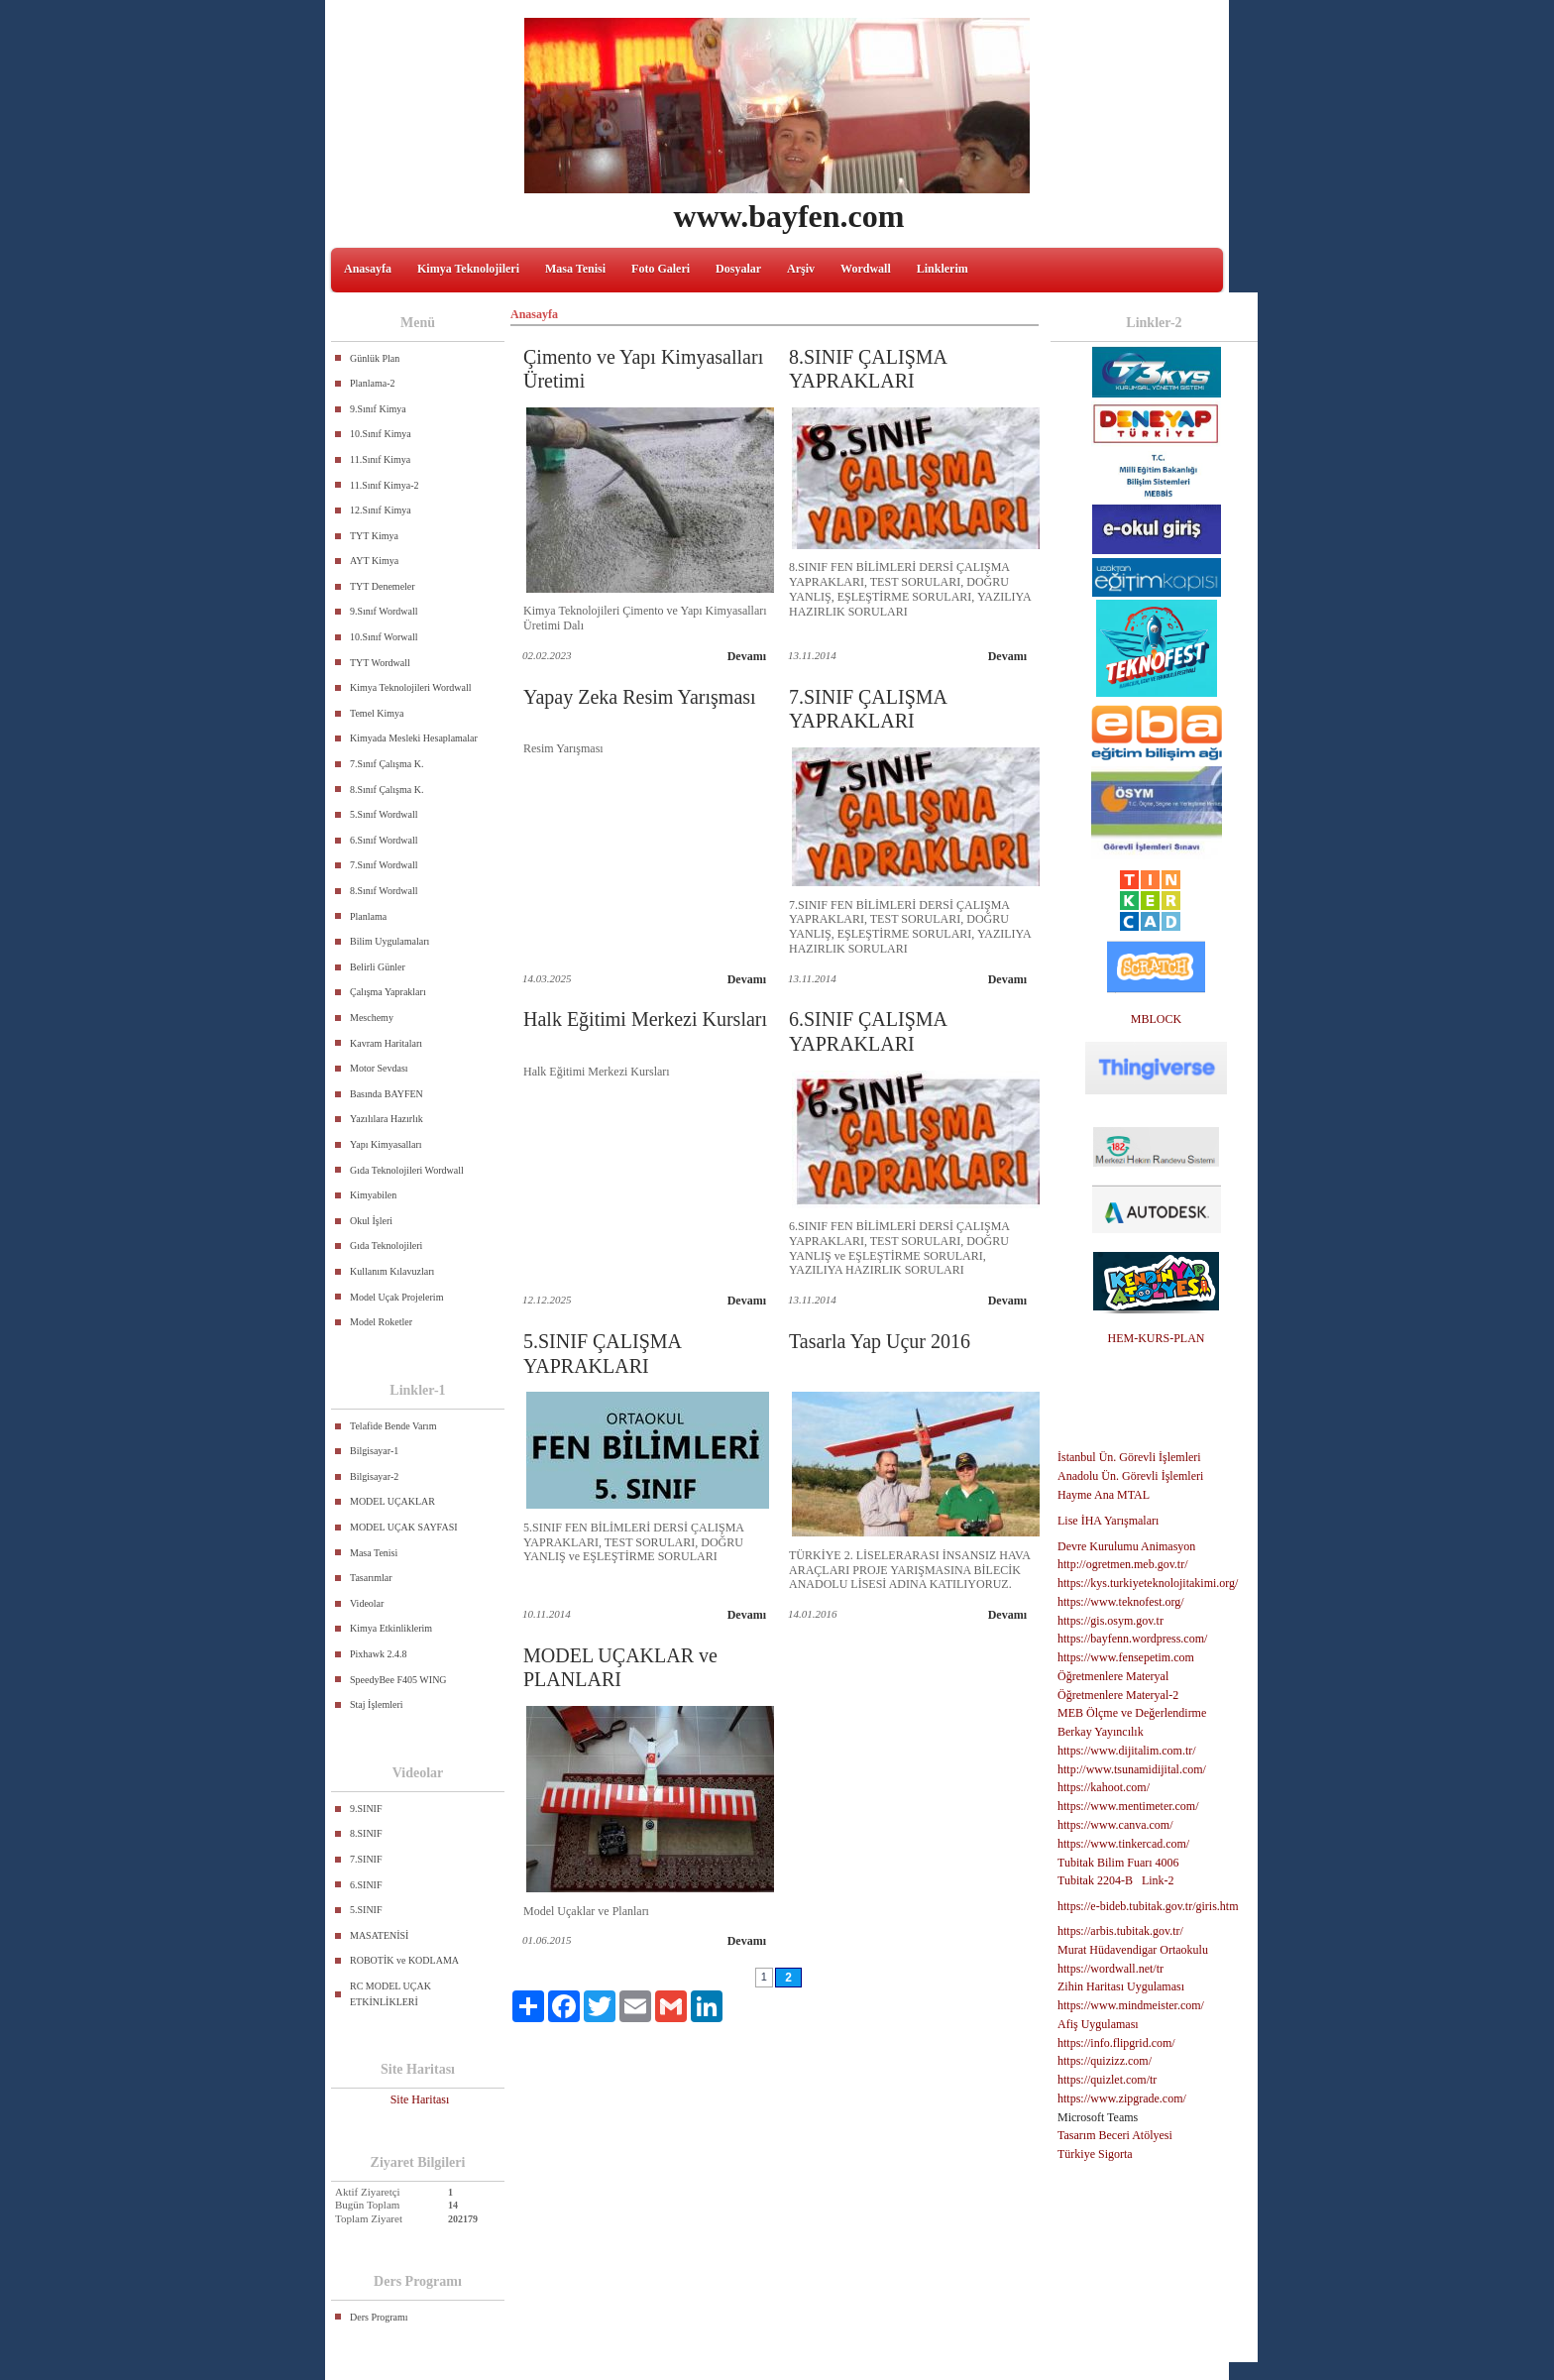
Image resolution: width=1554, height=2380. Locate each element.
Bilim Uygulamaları (389, 941)
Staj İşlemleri (376, 1704)
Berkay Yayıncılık (1100, 1732)
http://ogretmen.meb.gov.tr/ (1122, 1564)
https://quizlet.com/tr (1107, 2080)
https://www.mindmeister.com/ (1130, 2005)
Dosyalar (738, 269)
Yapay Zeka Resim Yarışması (639, 697)
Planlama (368, 916)
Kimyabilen (373, 1195)
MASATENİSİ (379, 1935)
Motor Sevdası (379, 1068)
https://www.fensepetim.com (1125, 1657)
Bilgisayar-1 (374, 1450)
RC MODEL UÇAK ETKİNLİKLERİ (390, 1994)
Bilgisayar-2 (374, 1476)
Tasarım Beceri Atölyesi (1114, 2135)
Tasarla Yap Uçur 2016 (879, 1341)
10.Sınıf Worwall (383, 636)
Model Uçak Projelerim (396, 1297)
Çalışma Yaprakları (388, 991)
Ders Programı (379, 2317)
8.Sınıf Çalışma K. (386, 789)
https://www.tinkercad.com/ (1123, 1844)
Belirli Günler (377, 967)
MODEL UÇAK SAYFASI (404, 1527)
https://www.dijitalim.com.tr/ (1126, 1750)
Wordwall (865, 269)
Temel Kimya (377, 713)
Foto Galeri (660, 269)
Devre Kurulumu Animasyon (1126, 1546)
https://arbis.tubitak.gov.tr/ (1120, 1931)
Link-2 (1158, 1880)
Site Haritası (420, 2099)
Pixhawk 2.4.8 (378, 1653)
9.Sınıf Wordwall (383, 611)
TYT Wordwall (380, 662)
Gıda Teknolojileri (386, 1245)
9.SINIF (366, 1808)
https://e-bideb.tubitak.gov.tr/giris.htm (1148, 1906)
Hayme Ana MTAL (1103, 1495)
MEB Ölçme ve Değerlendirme (1131, 1713)
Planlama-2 (372, 383)
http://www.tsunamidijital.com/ (1131, 1769)
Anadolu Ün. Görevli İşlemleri (1130, 1476)
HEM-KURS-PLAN (1155, 1338)
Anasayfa (367, 269)
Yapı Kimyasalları (386, 1144)
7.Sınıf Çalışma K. (386, 763)
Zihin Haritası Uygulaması (1120, 1986)
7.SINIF (366, 1859)
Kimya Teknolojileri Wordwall (411, 687)
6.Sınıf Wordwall (383, 840)
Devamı (746, 656)
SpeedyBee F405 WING (398, 1679)
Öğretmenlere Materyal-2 (1117, 1695)
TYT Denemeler (382, 586)
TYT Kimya (374, 535)
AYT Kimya (374, 560)
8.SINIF (366, 1833)
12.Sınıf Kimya (380, 510)
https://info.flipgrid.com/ (1116, 2043)
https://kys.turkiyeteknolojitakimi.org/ (1147, 1583)
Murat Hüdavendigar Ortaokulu (1132, 1950)
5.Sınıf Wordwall (383, 814)
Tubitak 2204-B (1095, 1880)
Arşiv (801, 269)
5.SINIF (366, 1909)
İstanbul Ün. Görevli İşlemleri (1129, 1457)
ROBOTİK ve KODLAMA (404, 1960)
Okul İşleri (371, 1220)
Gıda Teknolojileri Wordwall (407, 1170)
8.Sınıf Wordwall (383, 890)
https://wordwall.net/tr (1110, 1969)
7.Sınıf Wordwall (383, 864)
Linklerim (942, 269)
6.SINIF (366, 1884)
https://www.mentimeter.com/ (1128, 1806)
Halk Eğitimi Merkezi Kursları (645, 1019)
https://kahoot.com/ (1103, 1787)
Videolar (367, 1603)
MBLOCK (1156, 1019)
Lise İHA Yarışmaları (1108, 1521)
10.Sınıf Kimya (380, 433)
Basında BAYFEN (386, 1093)
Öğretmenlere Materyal (1112, 1676)
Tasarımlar (371, 1577)
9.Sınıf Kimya (378, 408)
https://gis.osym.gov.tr (1110, 1621)
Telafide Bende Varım (393, 1425)
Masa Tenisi (575, 269)
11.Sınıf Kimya (380, 459)
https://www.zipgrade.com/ (1121, 2098)
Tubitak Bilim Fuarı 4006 (1118, 1863)
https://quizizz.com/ (1104, 2061)
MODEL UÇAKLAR (392, 1501)
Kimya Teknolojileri (468, 269)
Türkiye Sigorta (1095, 2154)
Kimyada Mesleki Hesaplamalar (414, 738)
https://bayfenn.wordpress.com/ (1132, 1638)
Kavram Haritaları (386, 1043)
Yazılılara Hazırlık (386, 1118)
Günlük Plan (374, 358)
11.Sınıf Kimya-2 (384, 485)
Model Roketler (381, 1321)
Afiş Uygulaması (1098, 2024)
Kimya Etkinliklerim (391, 1628)
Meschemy (371, 1017)
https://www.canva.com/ (1115, 1825)
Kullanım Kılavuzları (392, 1271)
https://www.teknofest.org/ (1120, 1602)
